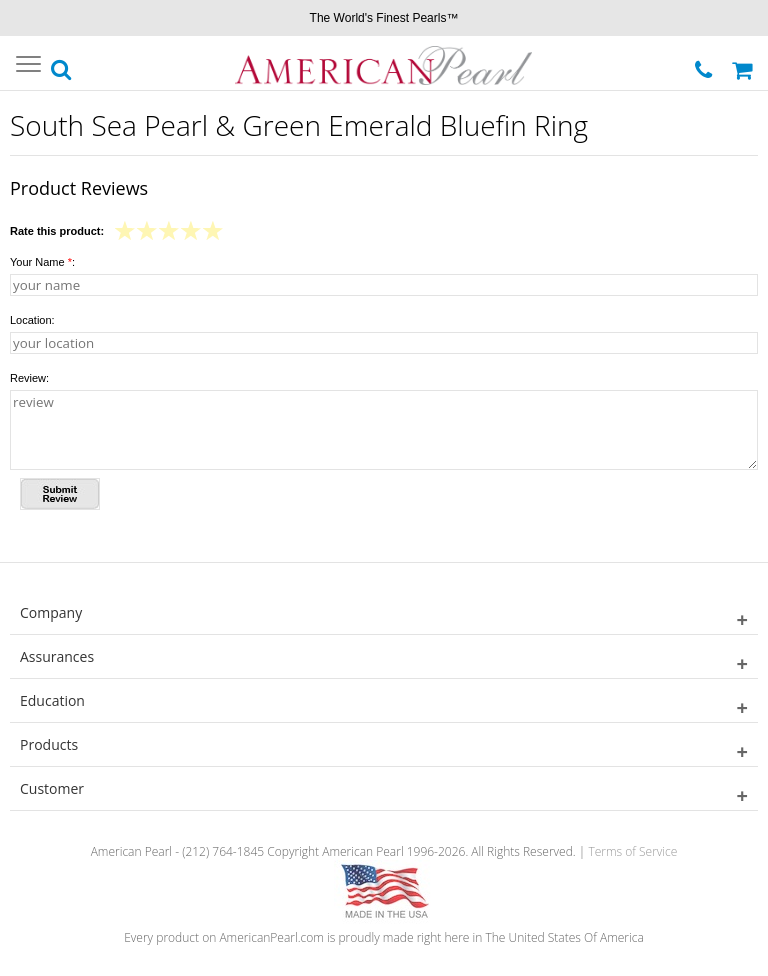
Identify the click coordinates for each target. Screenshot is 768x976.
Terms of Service (632, 851)
